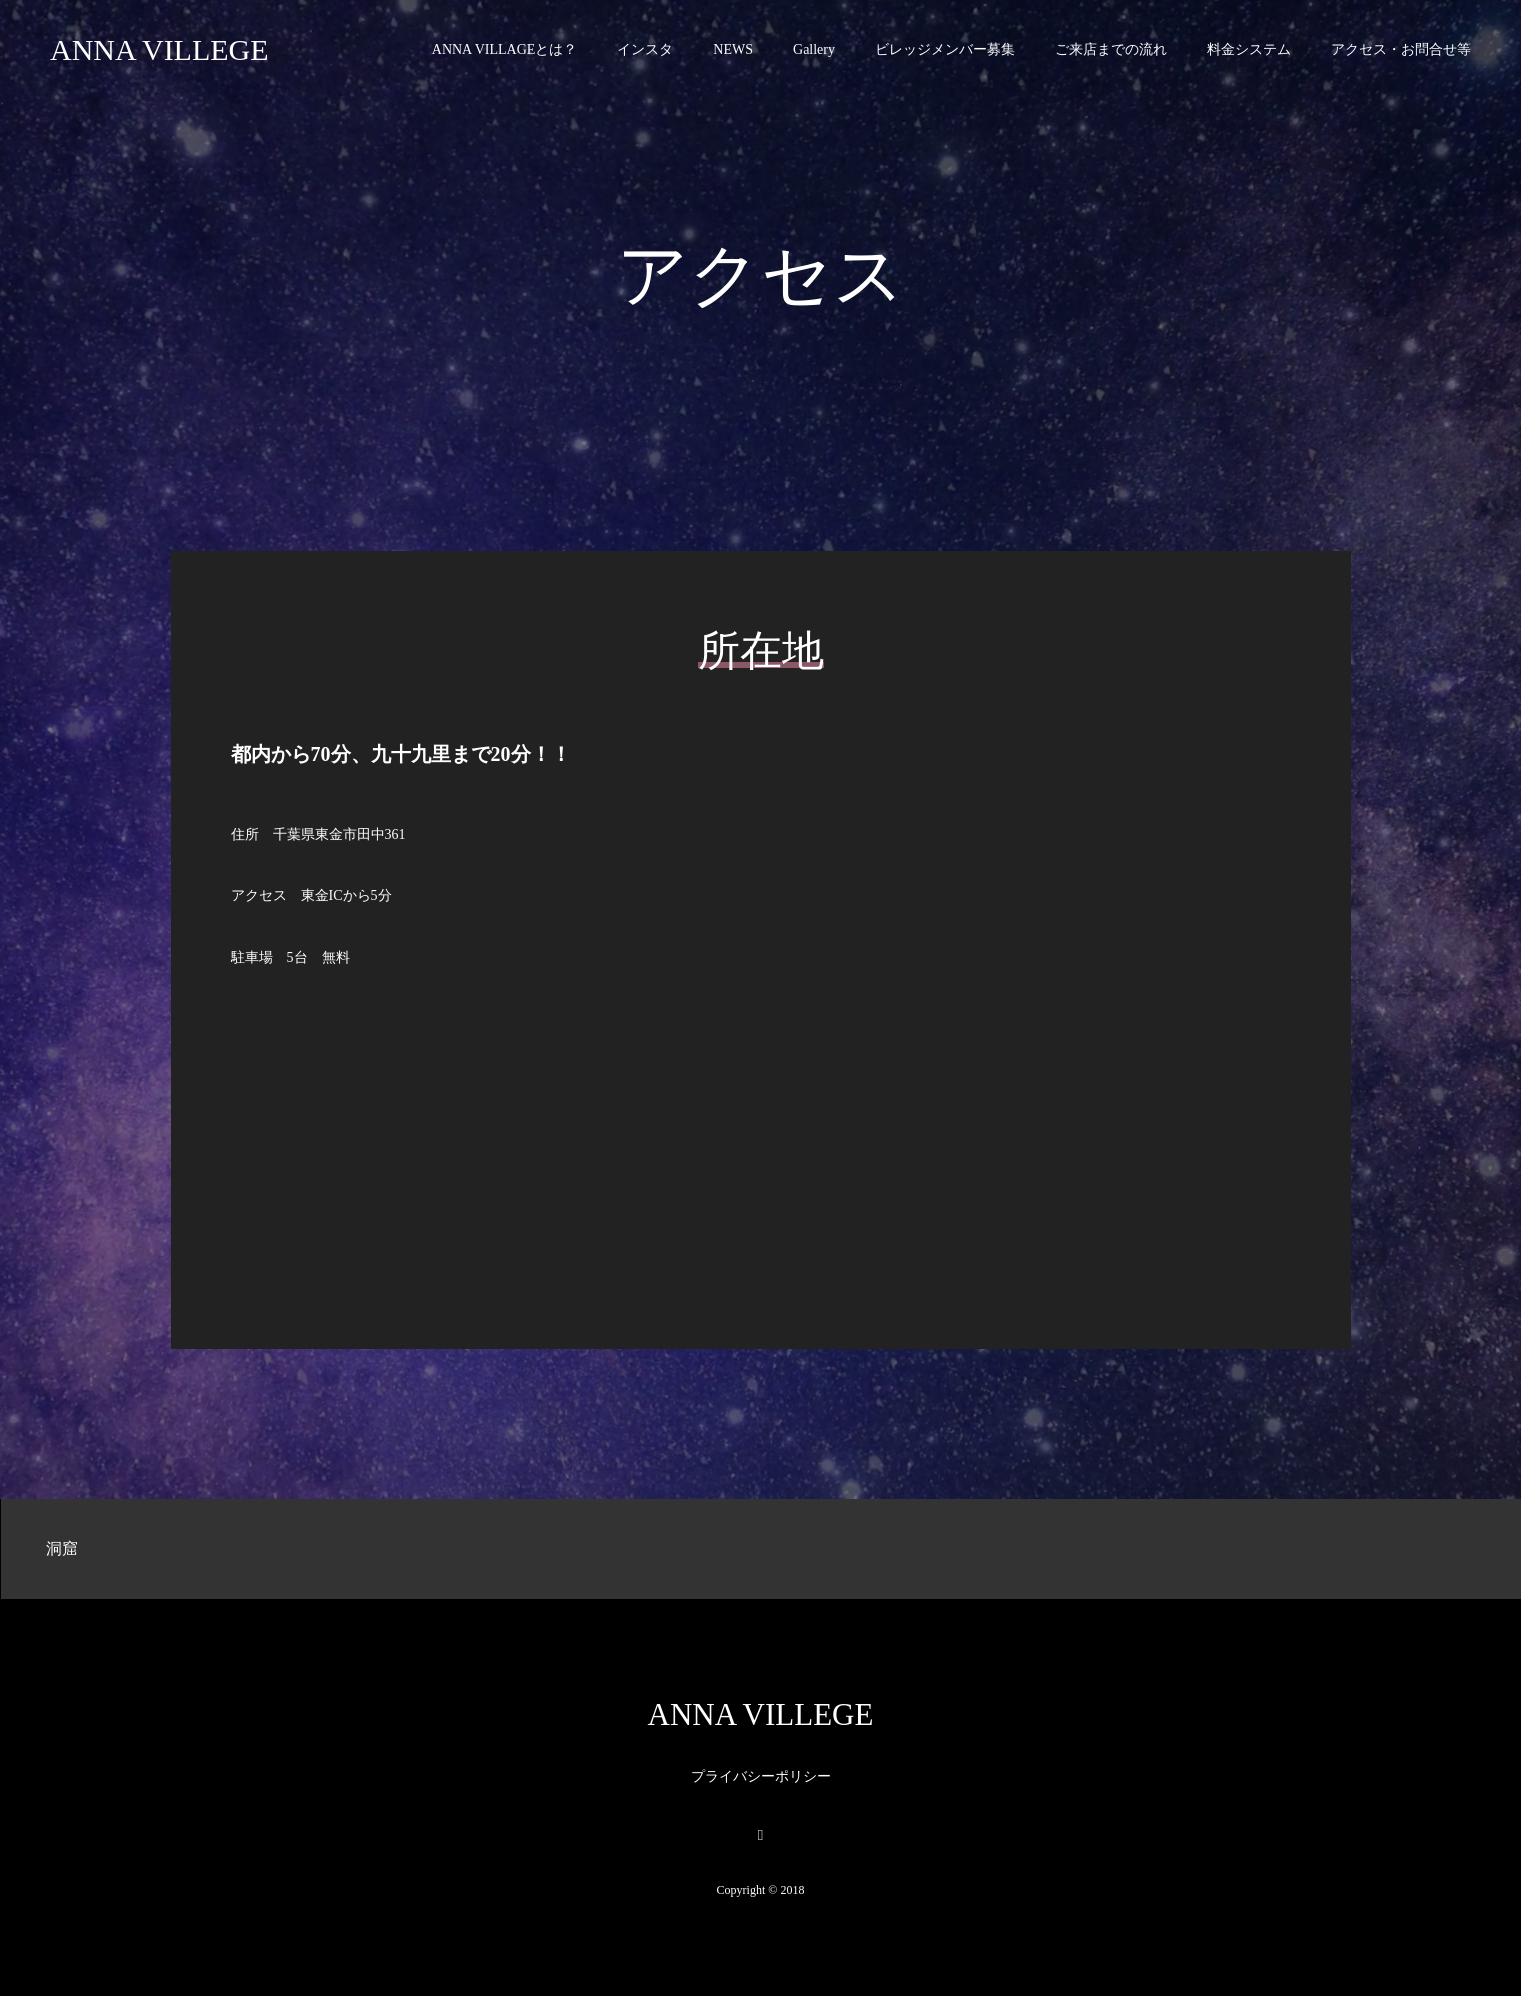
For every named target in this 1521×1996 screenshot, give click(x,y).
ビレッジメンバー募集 (945, 49)
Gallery (814, 49)
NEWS (733, 49)
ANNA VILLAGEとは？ (505, 49)
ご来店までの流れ (1111, 49)
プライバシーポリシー (761, 1777)
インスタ (645, 49)
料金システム (1249, 49)
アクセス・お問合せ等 (1401, 49)
